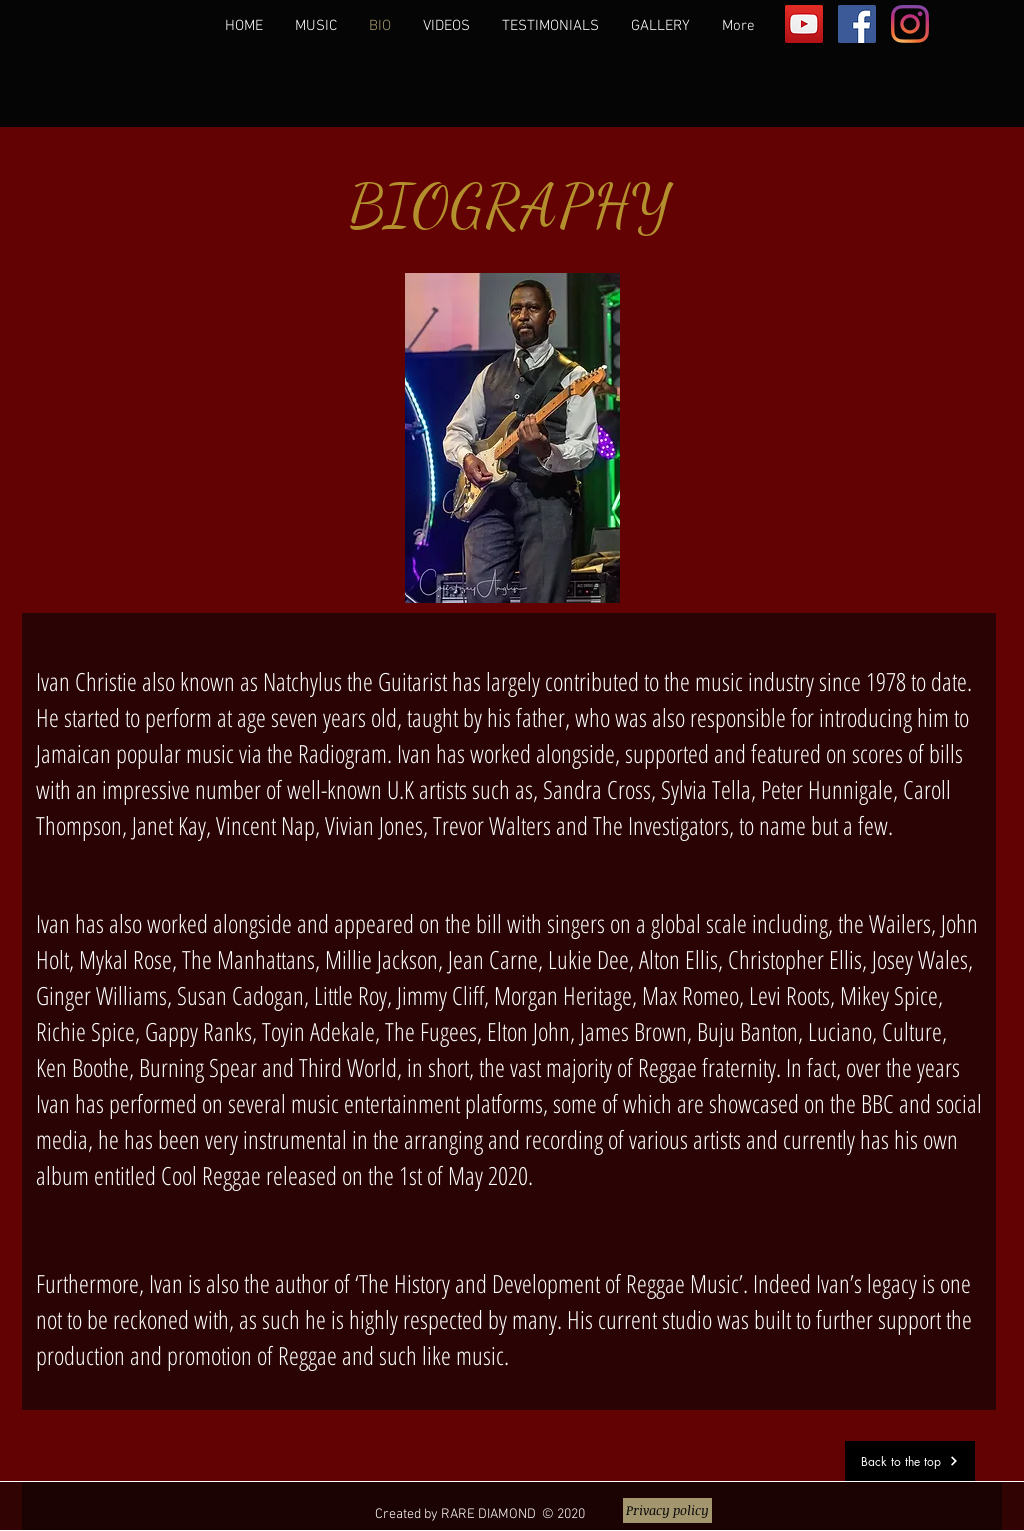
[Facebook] (857, 24)
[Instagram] (910, 24)
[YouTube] (804, 24)
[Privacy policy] (667, 1510)
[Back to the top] (910, 1461)
